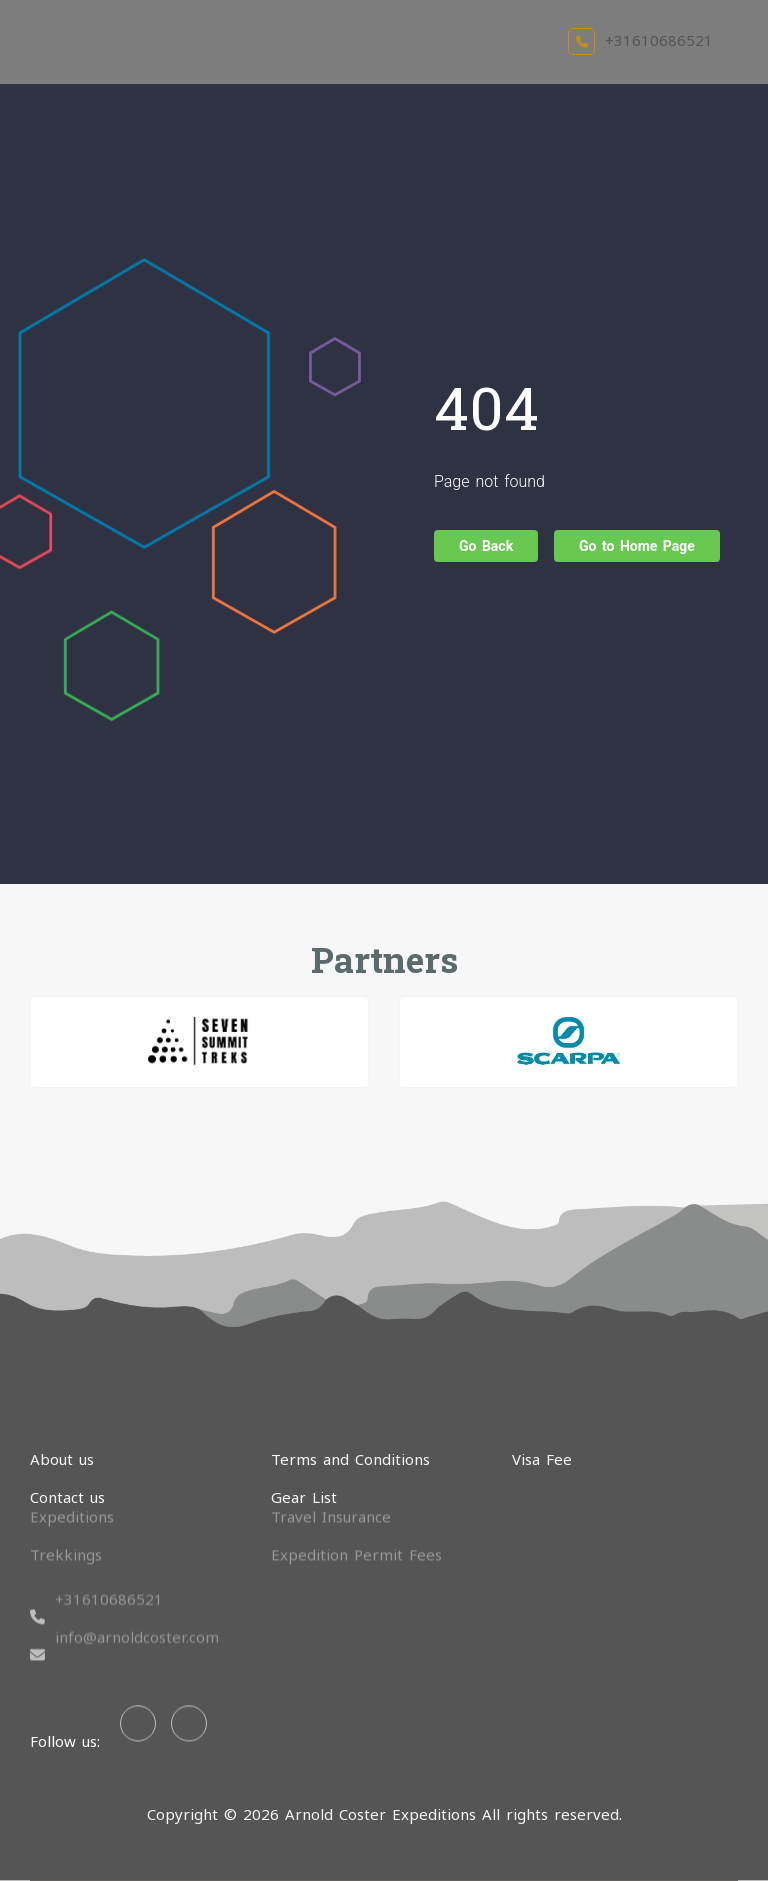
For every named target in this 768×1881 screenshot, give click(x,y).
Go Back (486, 546)
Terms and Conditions (350, 1459)
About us (62, 1459)
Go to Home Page (637, 546)
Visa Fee (542, 1459)
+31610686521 (640, 40)
